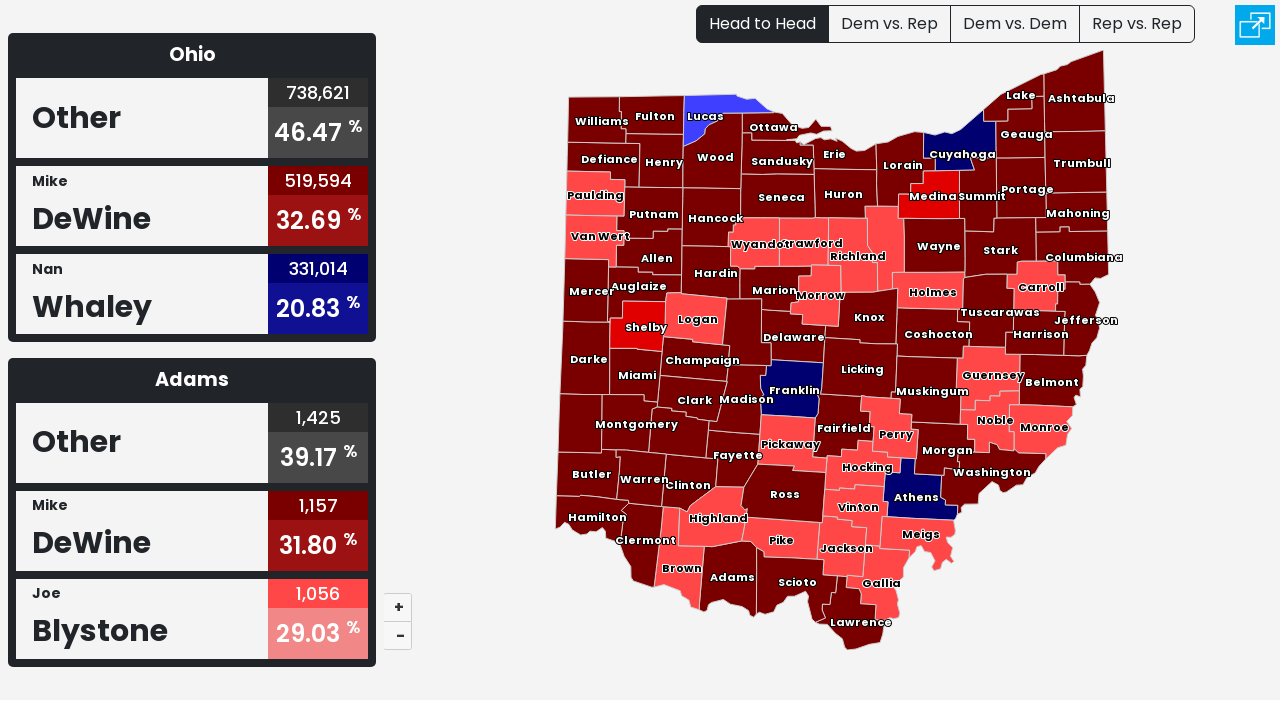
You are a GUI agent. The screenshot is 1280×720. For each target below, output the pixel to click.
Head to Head (762, 23)
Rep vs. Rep (1137, 23)
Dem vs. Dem (1015, 23)
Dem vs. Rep (889, 23)
